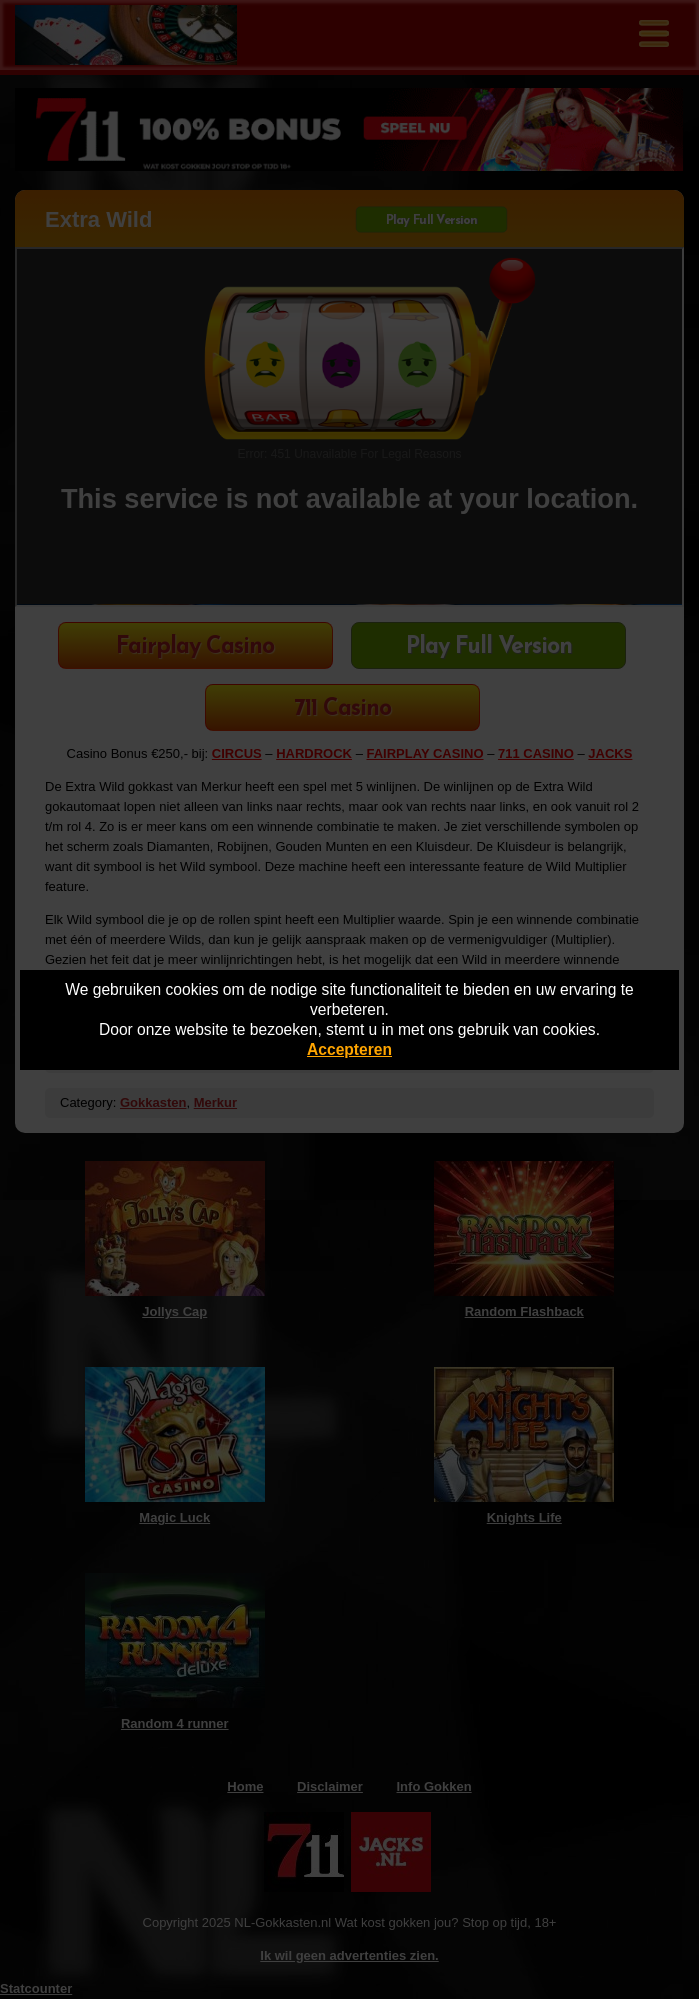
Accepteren (349, 1049)
